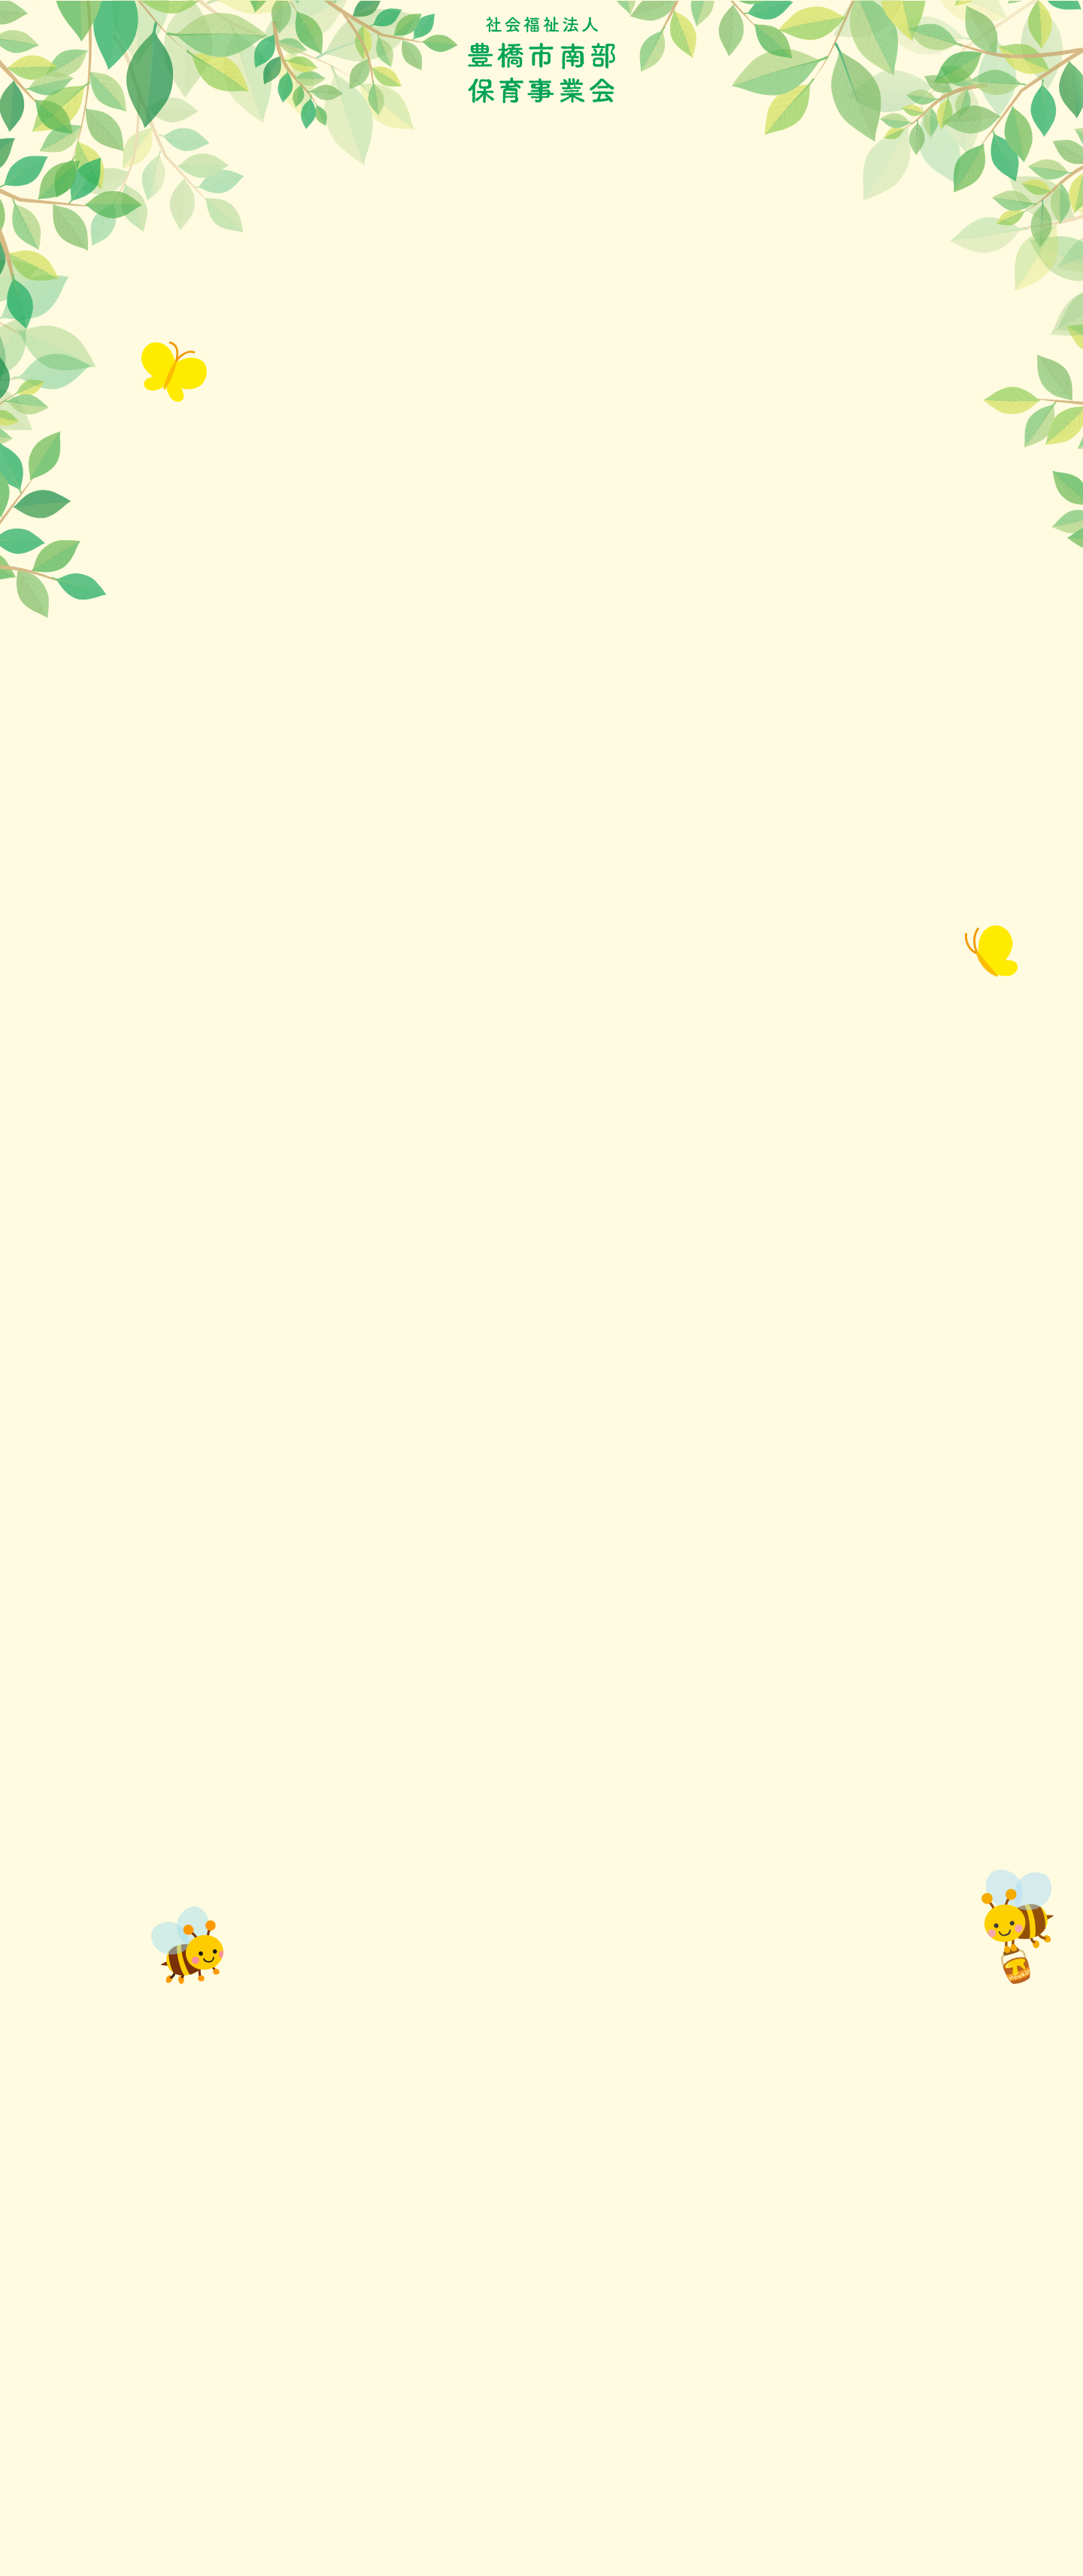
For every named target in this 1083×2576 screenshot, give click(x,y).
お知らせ (244, 199)
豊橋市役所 (462, 2364)
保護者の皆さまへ (467, 199)
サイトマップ (753, 2388)
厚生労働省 (462, 2436)
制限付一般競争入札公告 (225, 2039)
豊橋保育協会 (467, 2388)
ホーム (164, 199)
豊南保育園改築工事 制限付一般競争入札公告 (311, 1880)
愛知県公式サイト (478, 2412)
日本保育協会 (467, 2460)
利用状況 (730, 199)
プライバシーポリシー (774, 2364)
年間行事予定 (344, 199)
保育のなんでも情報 (612, 199)
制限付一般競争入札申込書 (230, 2057)
